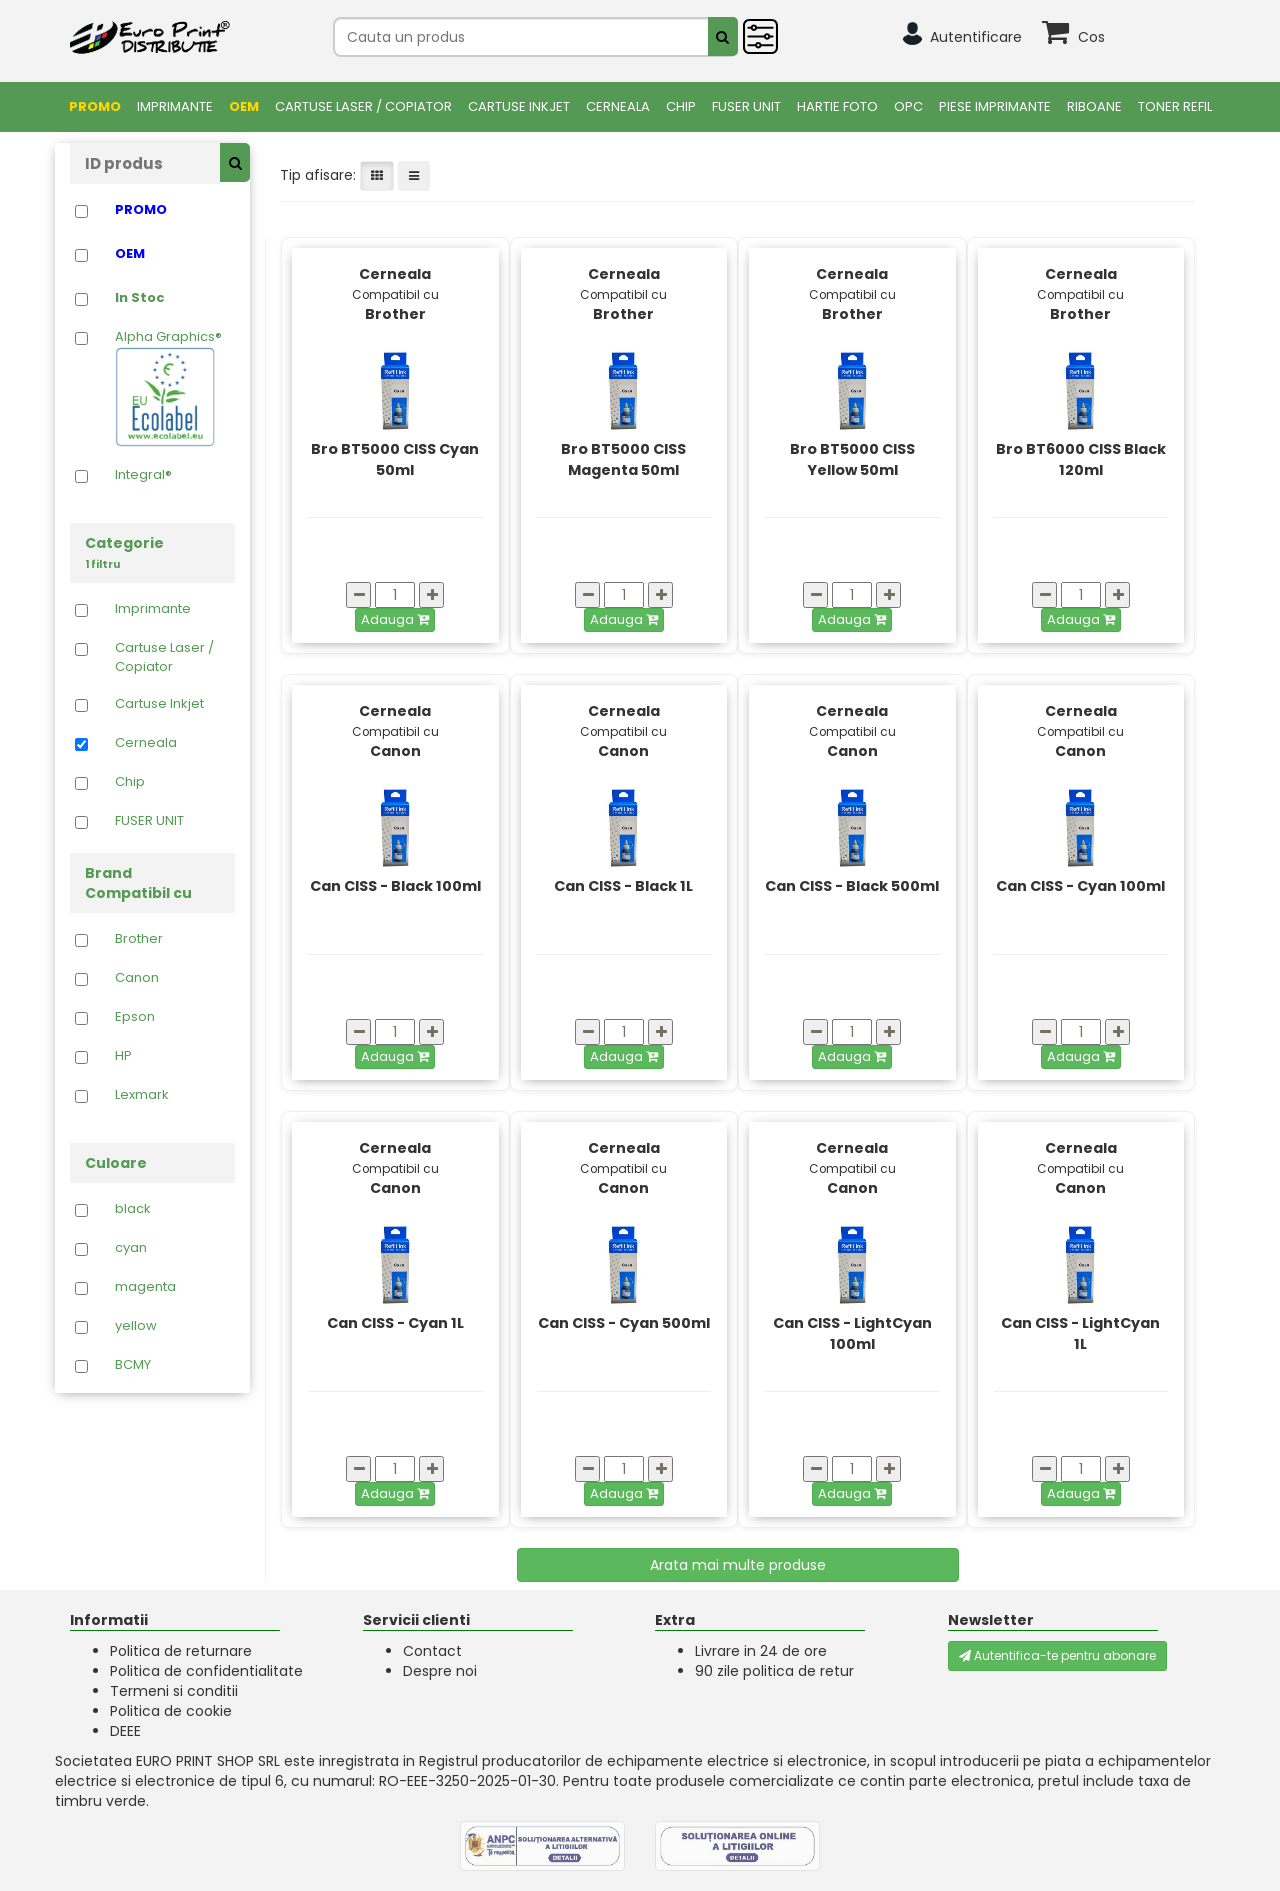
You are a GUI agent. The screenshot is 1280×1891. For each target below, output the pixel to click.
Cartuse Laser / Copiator (363, 106)
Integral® (143, 475)
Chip (681, 106)
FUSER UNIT (746, 106)
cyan (131, 1248)
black (133, 1209)
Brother (139, 939)
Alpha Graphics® (168, 387)
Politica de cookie (171, 1711)
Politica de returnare (181, 1651)
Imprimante (175, 106)
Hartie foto (837, 106)
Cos (1091, 37)
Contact (432, 1651)
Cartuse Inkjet (519, 106)
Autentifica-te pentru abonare (1057, 1655)
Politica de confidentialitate (206, 1671)
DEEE (125, 1731)
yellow (136, 1326)
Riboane (1094, 106)
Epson (135, 1017)
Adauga (395, 619)
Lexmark (142, 1095)
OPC (908, 106)
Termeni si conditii (174, 1691)
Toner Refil (1175, 106)
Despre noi (440, 1671)
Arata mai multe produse (738, 1565)
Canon (137, 978)
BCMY (133, 1365)
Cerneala (618, 106)
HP (123, 1056)
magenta (145, 1287)
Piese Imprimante (995, 106)
